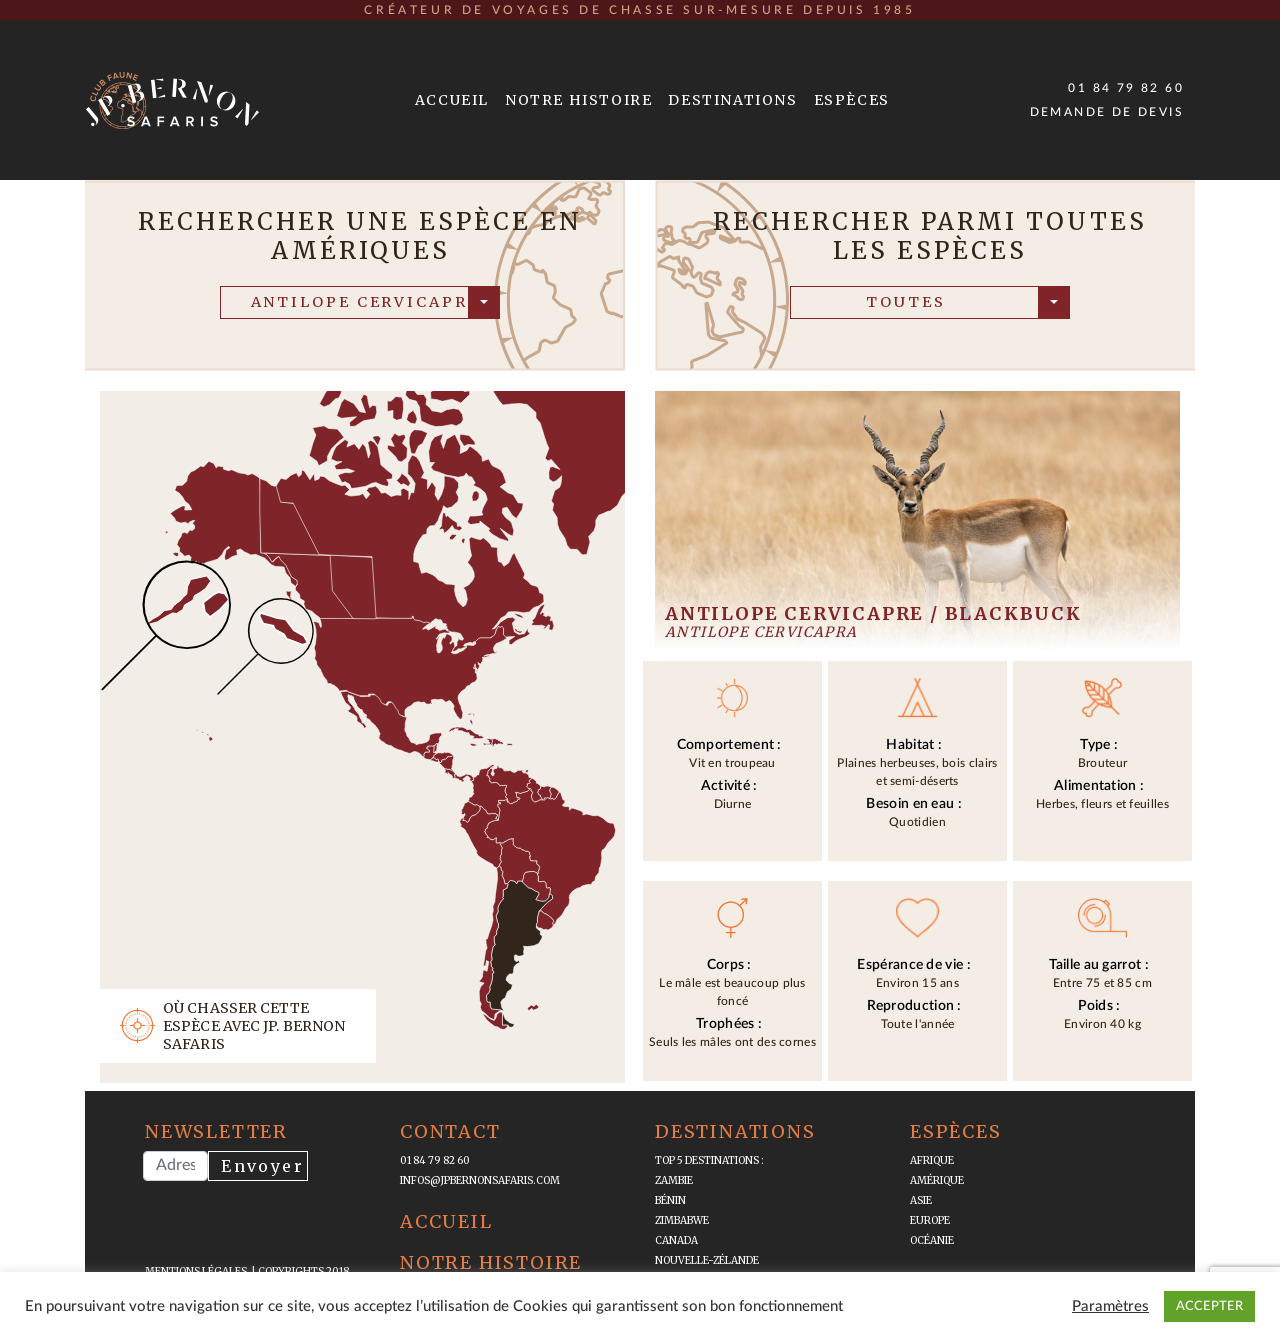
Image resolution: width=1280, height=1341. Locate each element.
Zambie (674, 1180)
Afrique (932, 1160)
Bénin (670, 1200)
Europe (930, 1220)
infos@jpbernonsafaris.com (480, 1180)
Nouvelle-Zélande (707, 1260)
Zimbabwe (682, 1220)
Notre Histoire (578, 100)
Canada (676, 1240)
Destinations (732, 100)
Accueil (452, 100)
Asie (921, 1200)
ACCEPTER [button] (1209, 1306)
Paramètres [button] (1110, 1306)
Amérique (937, 1180)
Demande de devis (1107, 112)
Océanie (932, 1240)
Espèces (852, 100)
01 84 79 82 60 (1126, 88)
